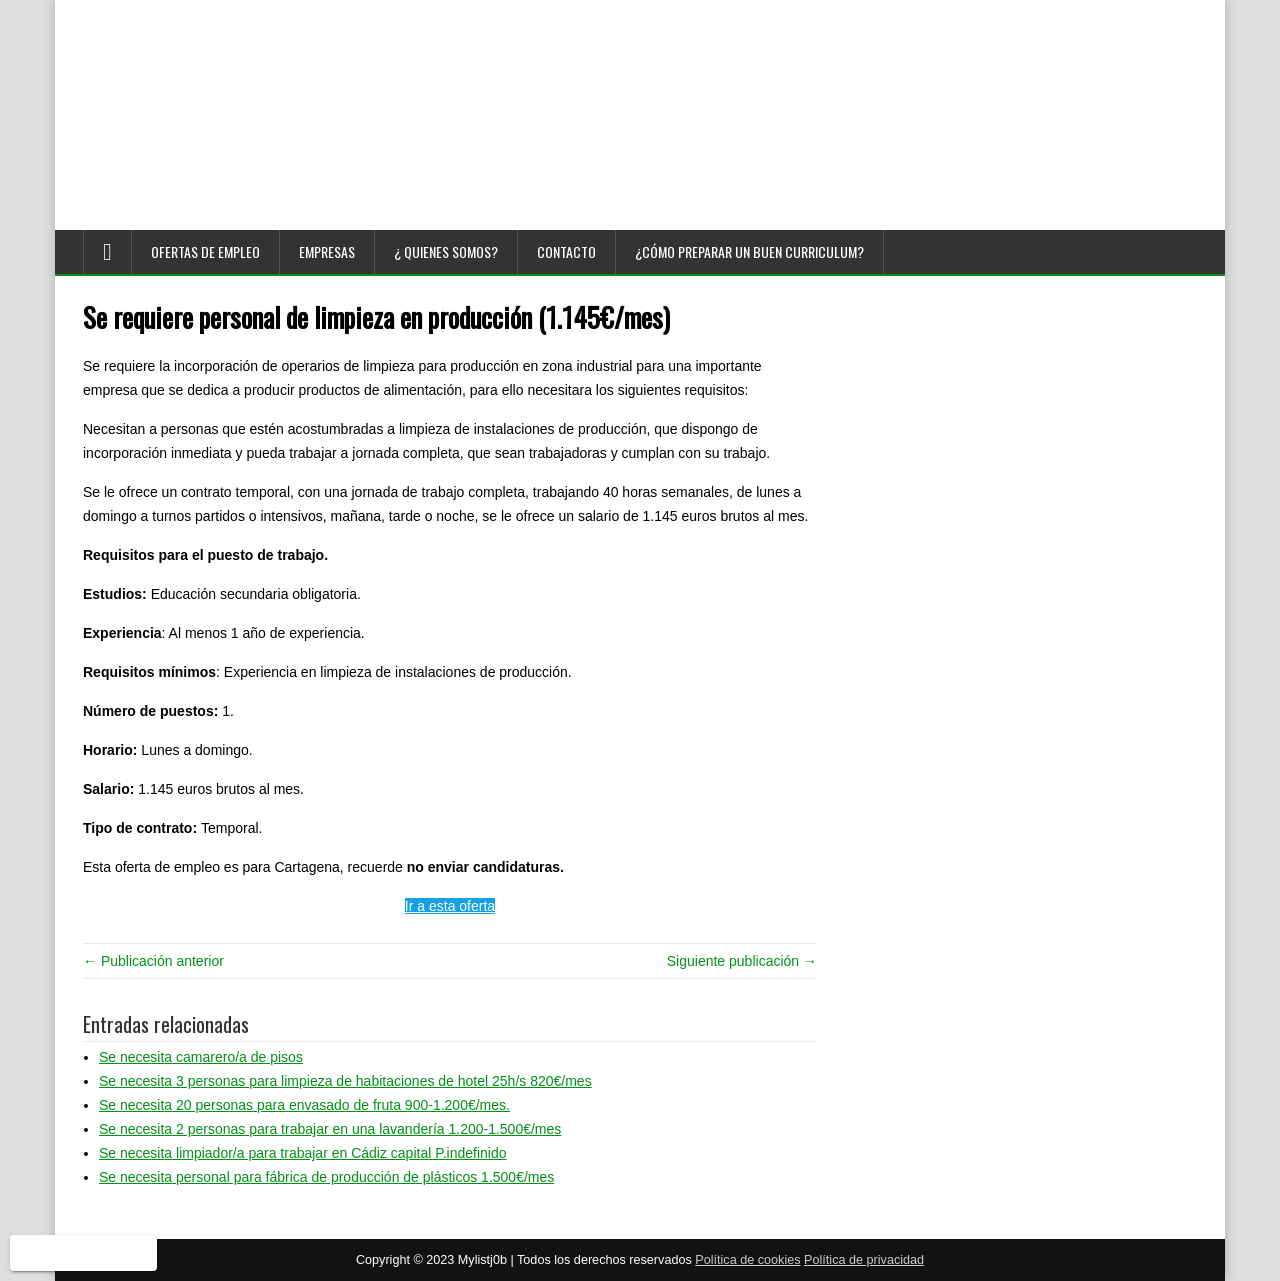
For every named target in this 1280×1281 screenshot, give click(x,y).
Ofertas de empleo (205, 251)
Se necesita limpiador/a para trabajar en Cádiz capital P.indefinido (303, 1153)
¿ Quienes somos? (446, 251)
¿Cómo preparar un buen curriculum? (749, 251)
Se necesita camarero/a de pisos (201, 1057)
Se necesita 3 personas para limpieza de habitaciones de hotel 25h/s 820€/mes (345, 1081)
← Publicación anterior (153, 961)
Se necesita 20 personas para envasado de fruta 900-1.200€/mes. (304, 1105)
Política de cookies (747, 1260)
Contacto (566, 251)
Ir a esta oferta (450, 906)
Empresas (327, 251)
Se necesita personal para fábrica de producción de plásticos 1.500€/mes (326, 1177)
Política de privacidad (864, 1260)
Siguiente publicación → (742, 961)
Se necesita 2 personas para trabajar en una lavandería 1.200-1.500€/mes (330, 1129)
